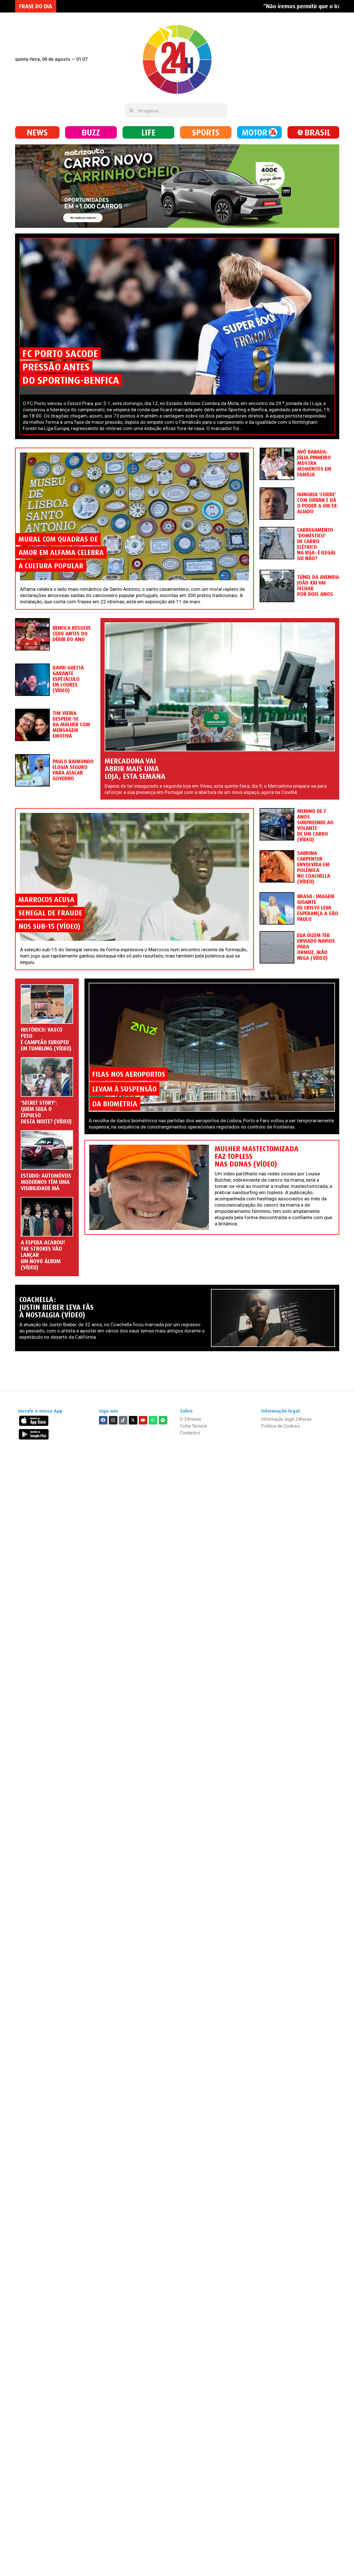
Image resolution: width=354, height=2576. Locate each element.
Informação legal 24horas (286, 1419)
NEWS (37, 132)
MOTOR (254, 132)
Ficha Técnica (193, 1426)
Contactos (190, 1433)
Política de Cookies (280, 1426)
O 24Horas (190, 1419)
